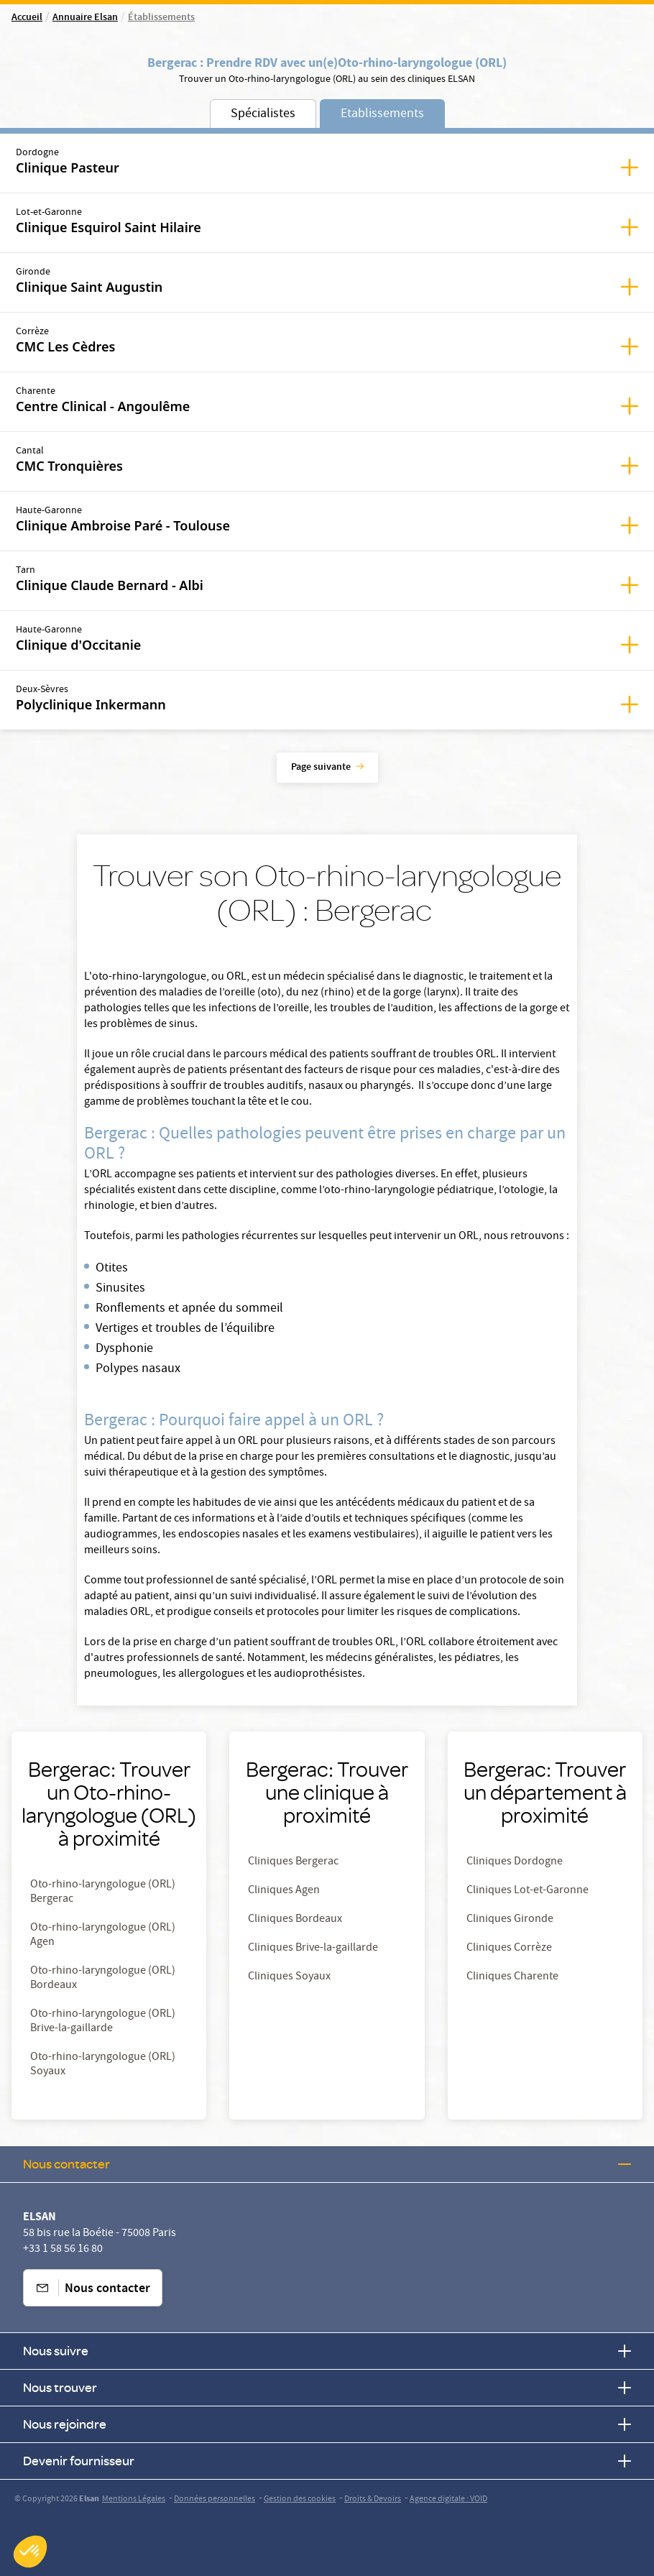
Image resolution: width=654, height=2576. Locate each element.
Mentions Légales (133, 2499)
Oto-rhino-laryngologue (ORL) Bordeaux (102, 1979)
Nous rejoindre (327, 2424)
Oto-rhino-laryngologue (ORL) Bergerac (102, 1892)
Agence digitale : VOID (448, 2499)
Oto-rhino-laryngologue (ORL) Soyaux (102, 2065)
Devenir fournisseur (327, 2460)
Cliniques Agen (284, 1891)
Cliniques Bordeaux (295, 1919)
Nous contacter (327, 2164)
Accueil (26, 18)
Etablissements (382, 114)
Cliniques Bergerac (293, 1862)
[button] (30, 2551)
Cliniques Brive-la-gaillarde (313, 1948)
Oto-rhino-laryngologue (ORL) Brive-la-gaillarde (102, 2022)
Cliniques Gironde (509, 1919)
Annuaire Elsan (85, 18)
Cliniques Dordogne (514, 1862)
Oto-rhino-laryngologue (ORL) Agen (102, 1935)
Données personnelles (214, 2499)
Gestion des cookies (300, 2499)
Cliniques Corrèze (509, 1948)
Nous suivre (327, 2350)
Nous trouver (327, 2387)
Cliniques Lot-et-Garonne (527, 1891)
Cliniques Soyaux (289, 1977)
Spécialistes (263, 114)
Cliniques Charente (512, 1977)
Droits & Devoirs (372, 2499)
